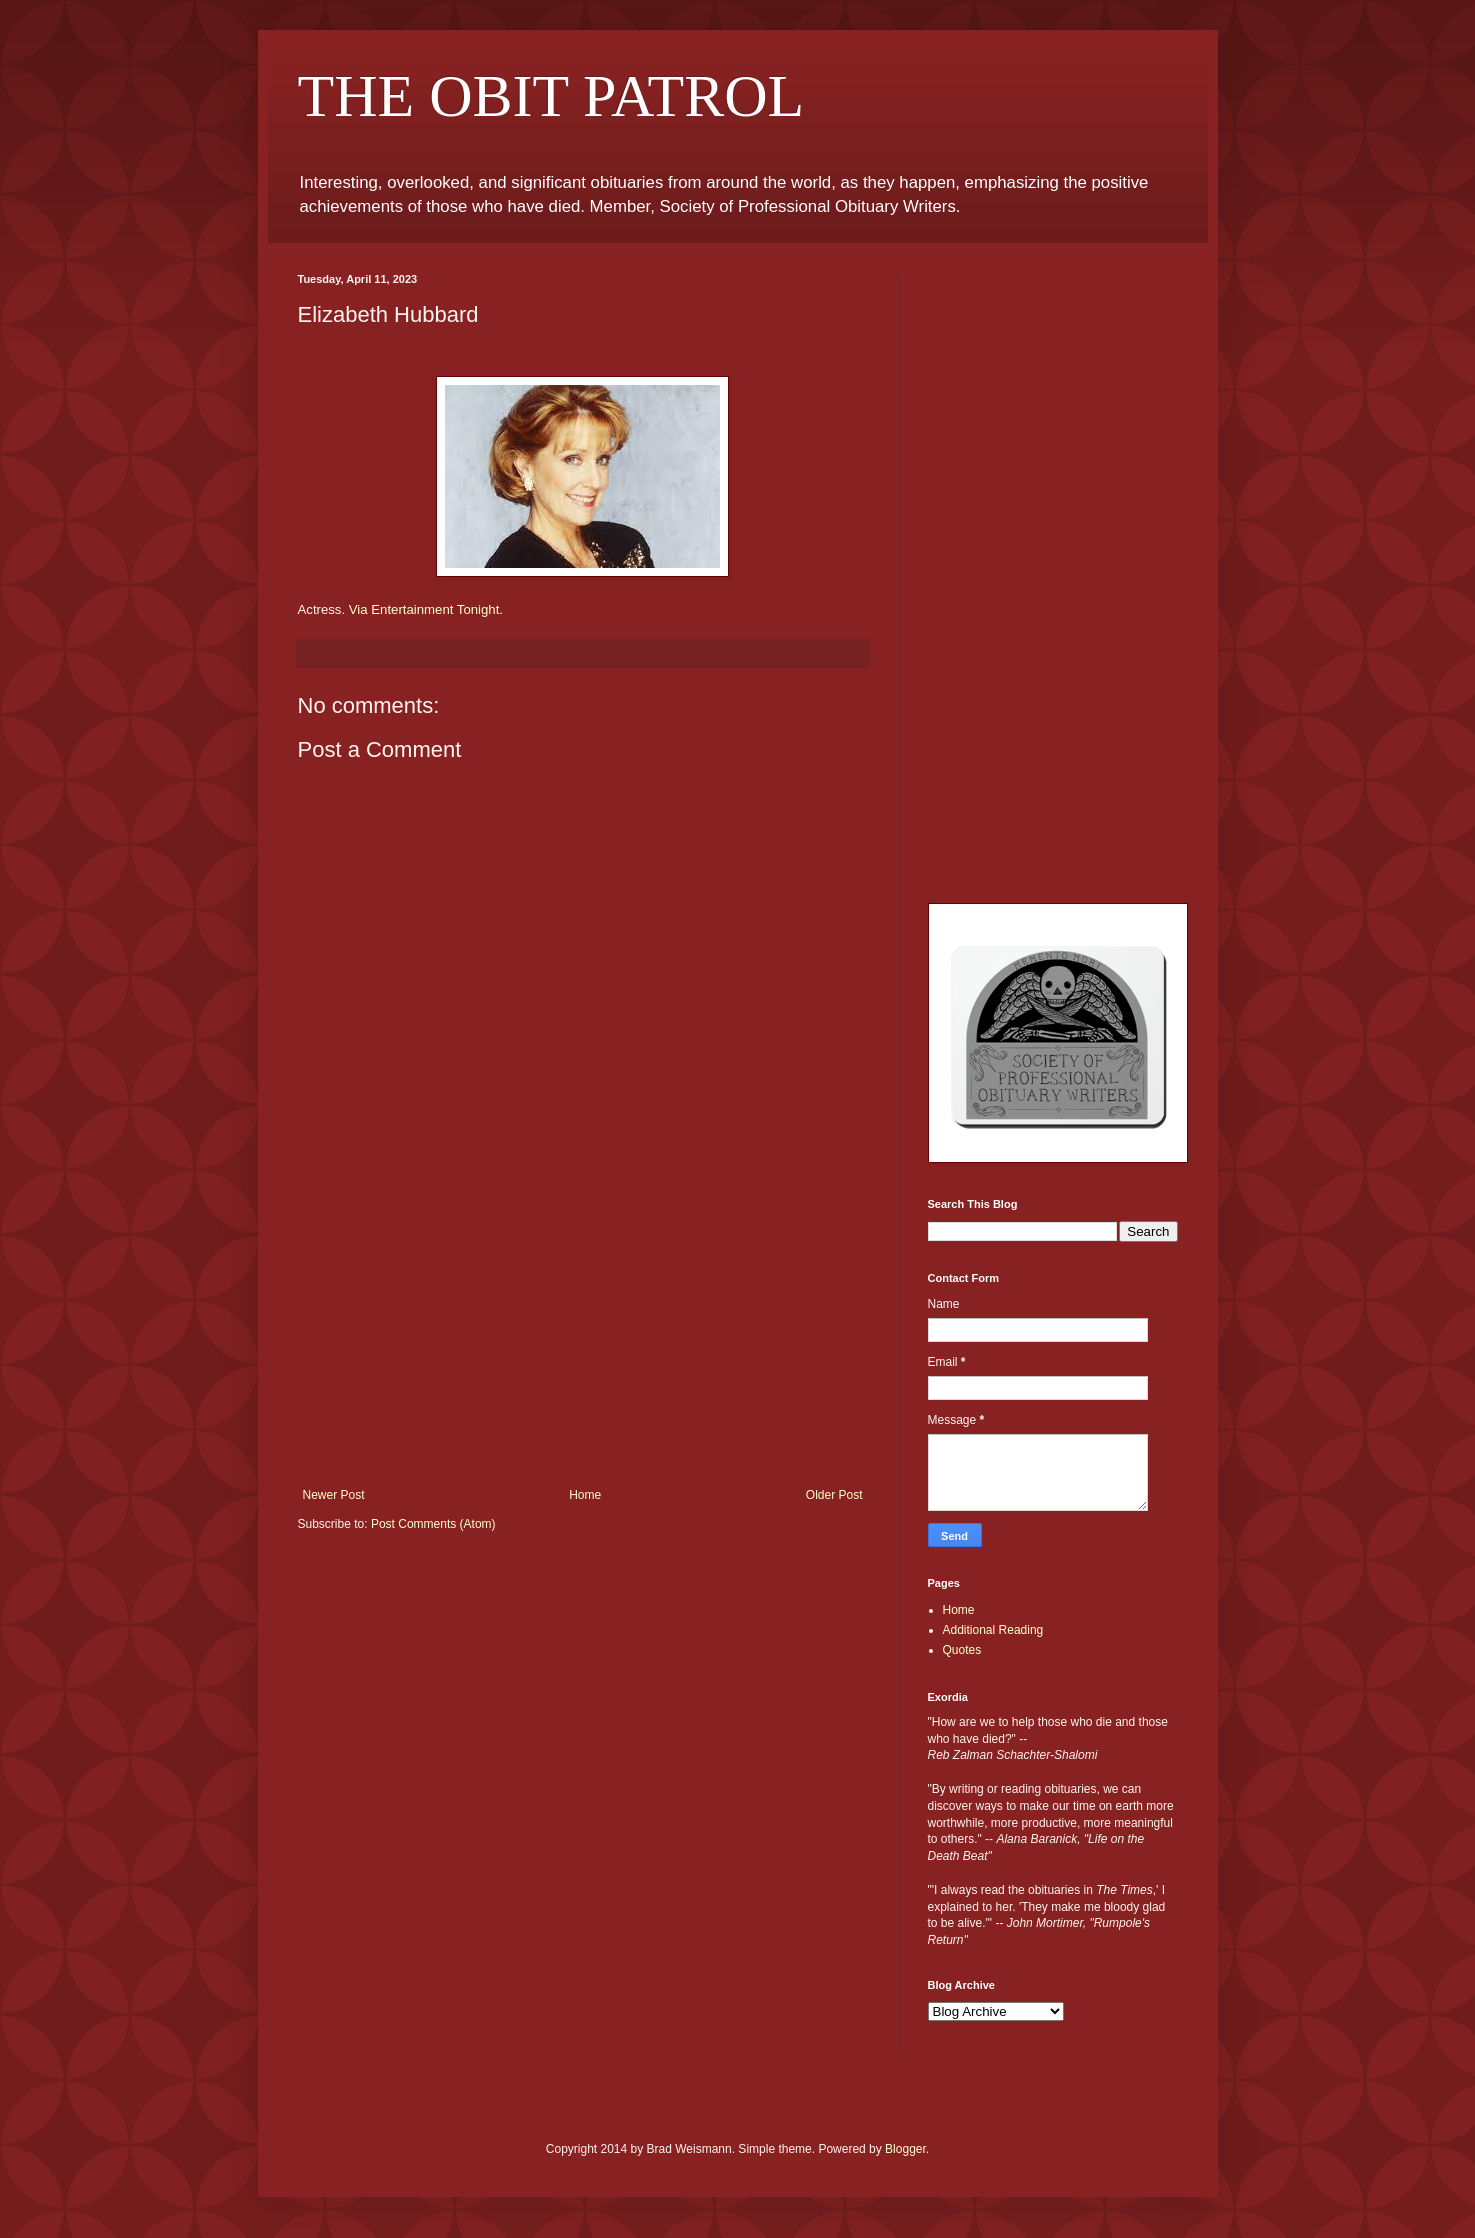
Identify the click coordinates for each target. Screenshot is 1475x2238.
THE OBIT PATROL (551, 96)
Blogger (905, 2149)
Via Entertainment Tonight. (426, 609)
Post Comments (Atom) (433, 1524)
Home (585, 1495)
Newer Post (334, 1495)
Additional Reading (993, 1630)
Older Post (834, 1495)
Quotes (962, 1650)
